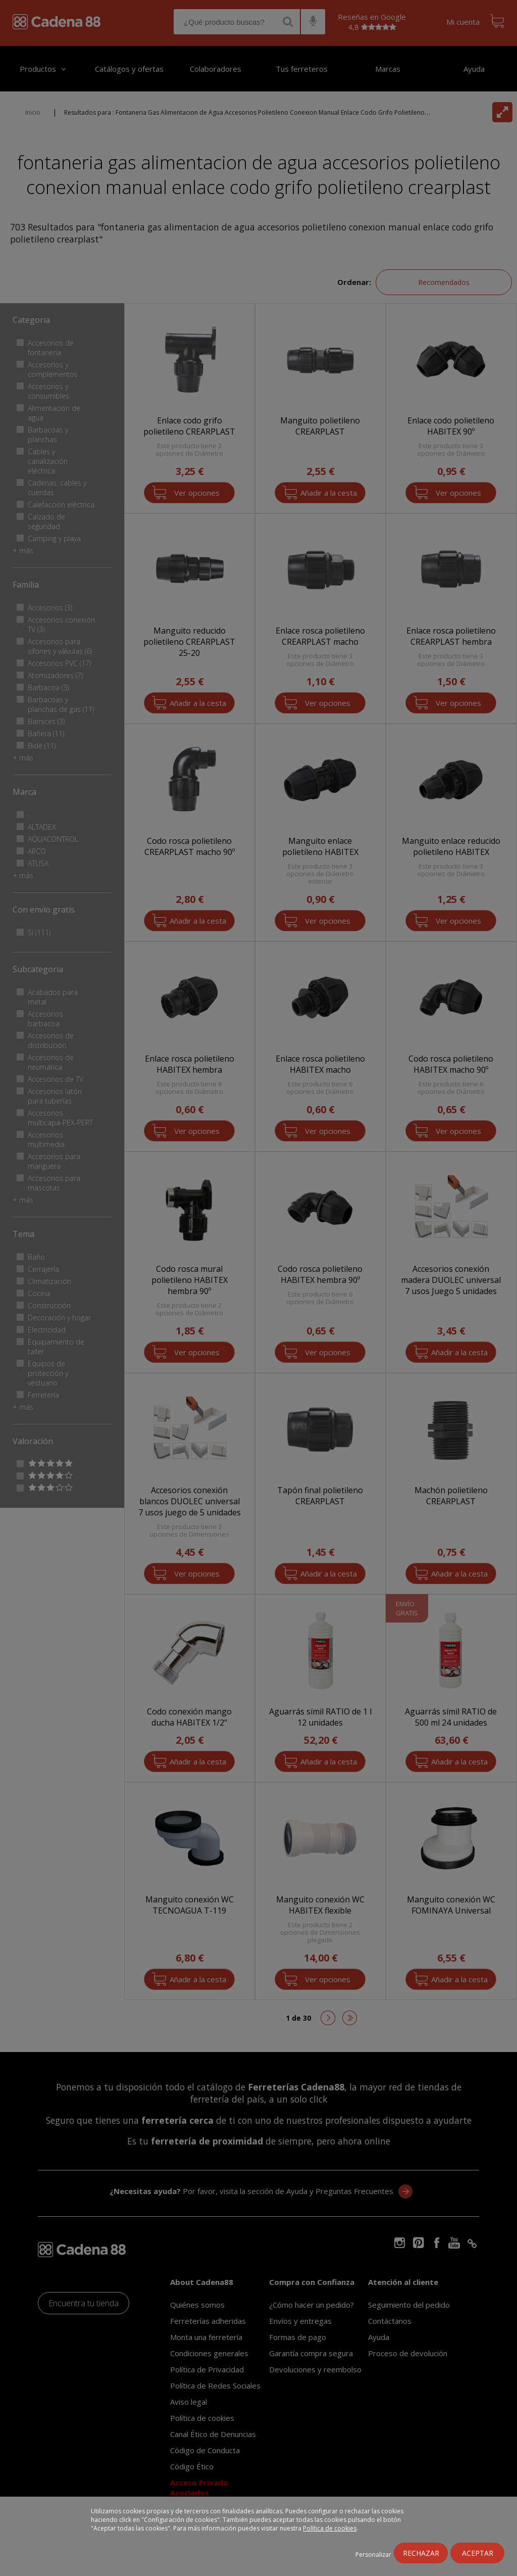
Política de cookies (329, 2528)
